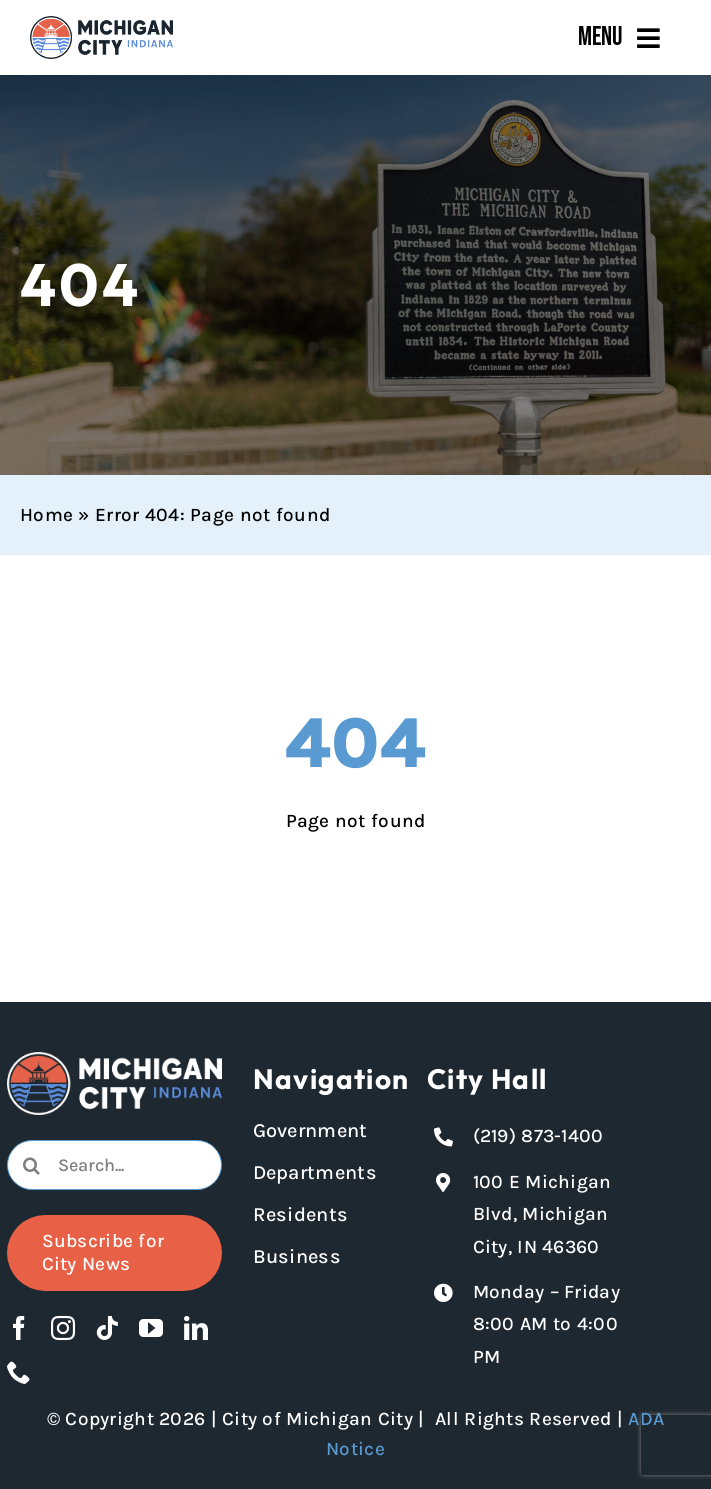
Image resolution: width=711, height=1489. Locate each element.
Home (46, 515)
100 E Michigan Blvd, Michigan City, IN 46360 (542, 1214)
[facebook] (19, 1328)
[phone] (19, 1372)
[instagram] (63, 1328)
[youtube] (151, 1328)
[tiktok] (107, 1328)
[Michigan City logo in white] (114, 1061)
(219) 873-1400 (538, 1136)
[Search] (32, 1165)
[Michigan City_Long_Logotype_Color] (101, 25)
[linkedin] (196, 1328)
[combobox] (114, 1165)
